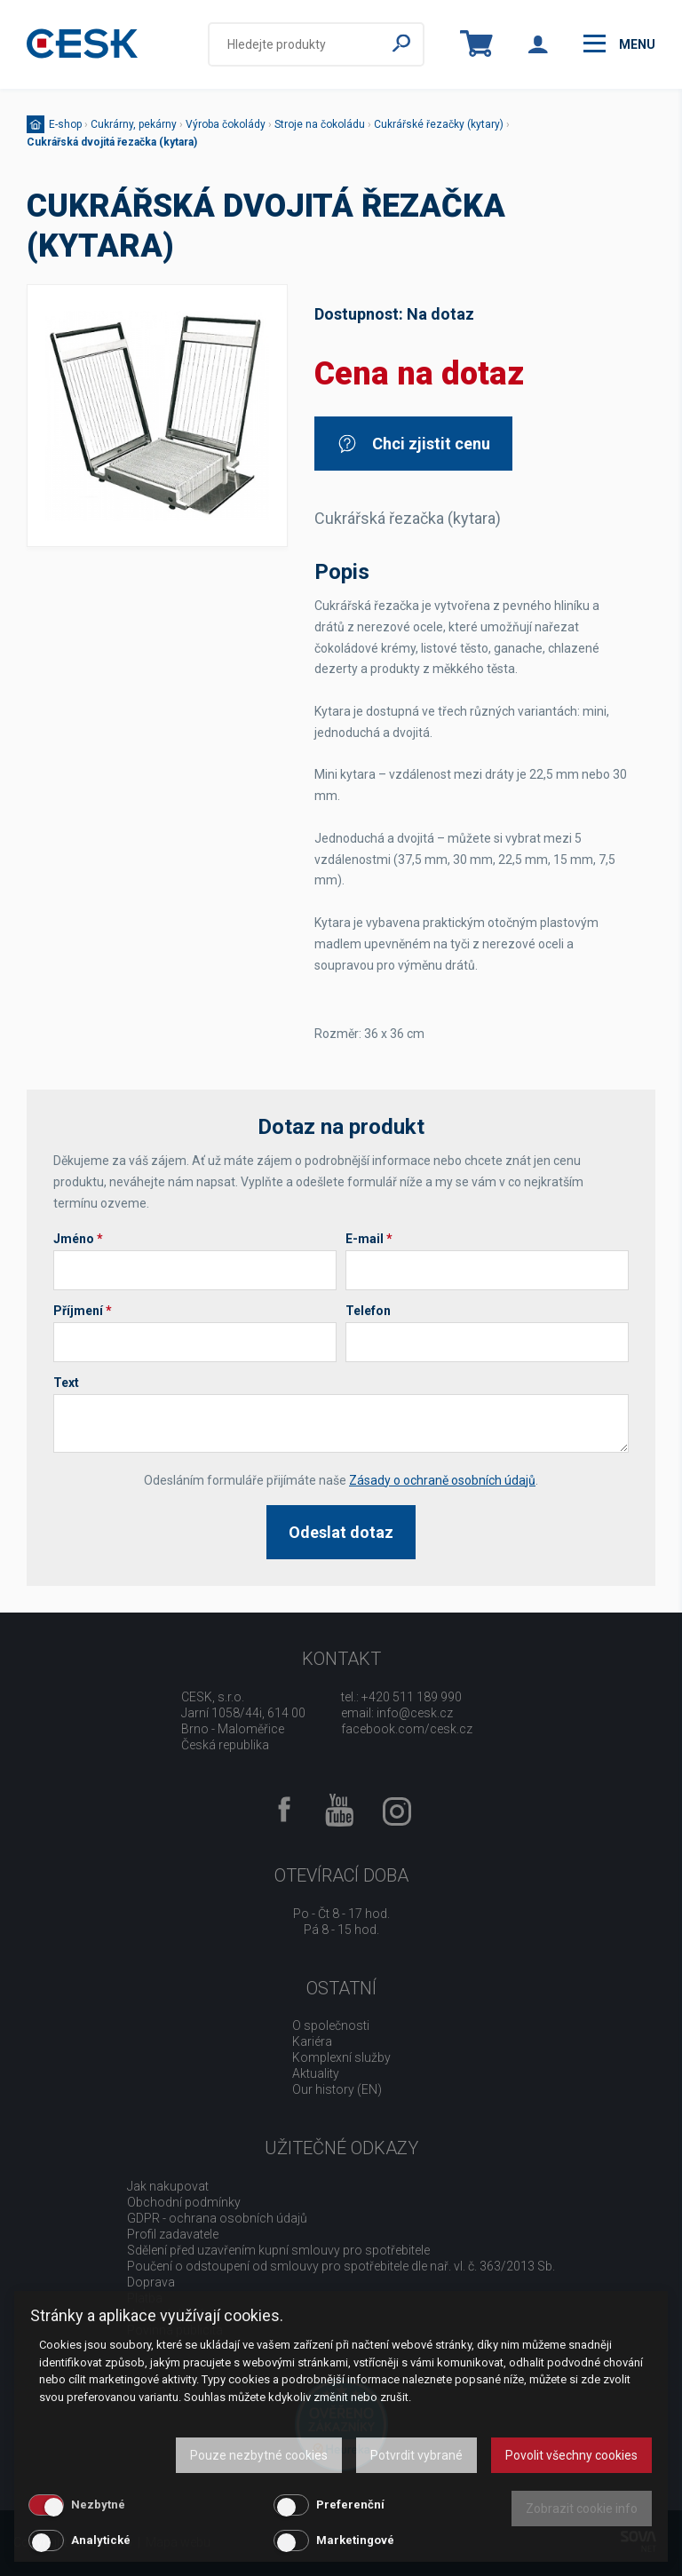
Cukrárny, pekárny (134, 124)
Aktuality (315, 2073)
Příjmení (82, 1310)
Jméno (78, 1239)
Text (66, 1382)
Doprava (151, 2282)
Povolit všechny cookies (571, 2455)
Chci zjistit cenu (413, 443)
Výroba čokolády (226, 124)
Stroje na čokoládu (319, 124)
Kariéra (312, 2041)
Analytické (101, 2540)
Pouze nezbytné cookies (259, 2455)
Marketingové (355, 2540)
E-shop (65, 124)
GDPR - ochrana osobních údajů (217, 2218)
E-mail (369, 1239)
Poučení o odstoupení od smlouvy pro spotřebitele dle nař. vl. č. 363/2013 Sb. (341, 2266)
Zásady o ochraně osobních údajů (442, 1480)
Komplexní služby (341, 2057)
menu (619, 43)
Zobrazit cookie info (582, 2508)
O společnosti (330, 2025)
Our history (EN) (337, 2089)
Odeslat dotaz (341, 1532)
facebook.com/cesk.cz (406, 1729)
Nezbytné (98, 2504)
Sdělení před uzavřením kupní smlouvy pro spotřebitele (278, 2250)
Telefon (368, 1310)
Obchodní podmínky (184, 2202)
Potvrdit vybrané (416, 2455)
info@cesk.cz (415, 1713)
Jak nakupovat (168, 2186)
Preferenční (350, 2504)
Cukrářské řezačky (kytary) (439, 124)
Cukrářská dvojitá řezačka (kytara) (112, 142)
